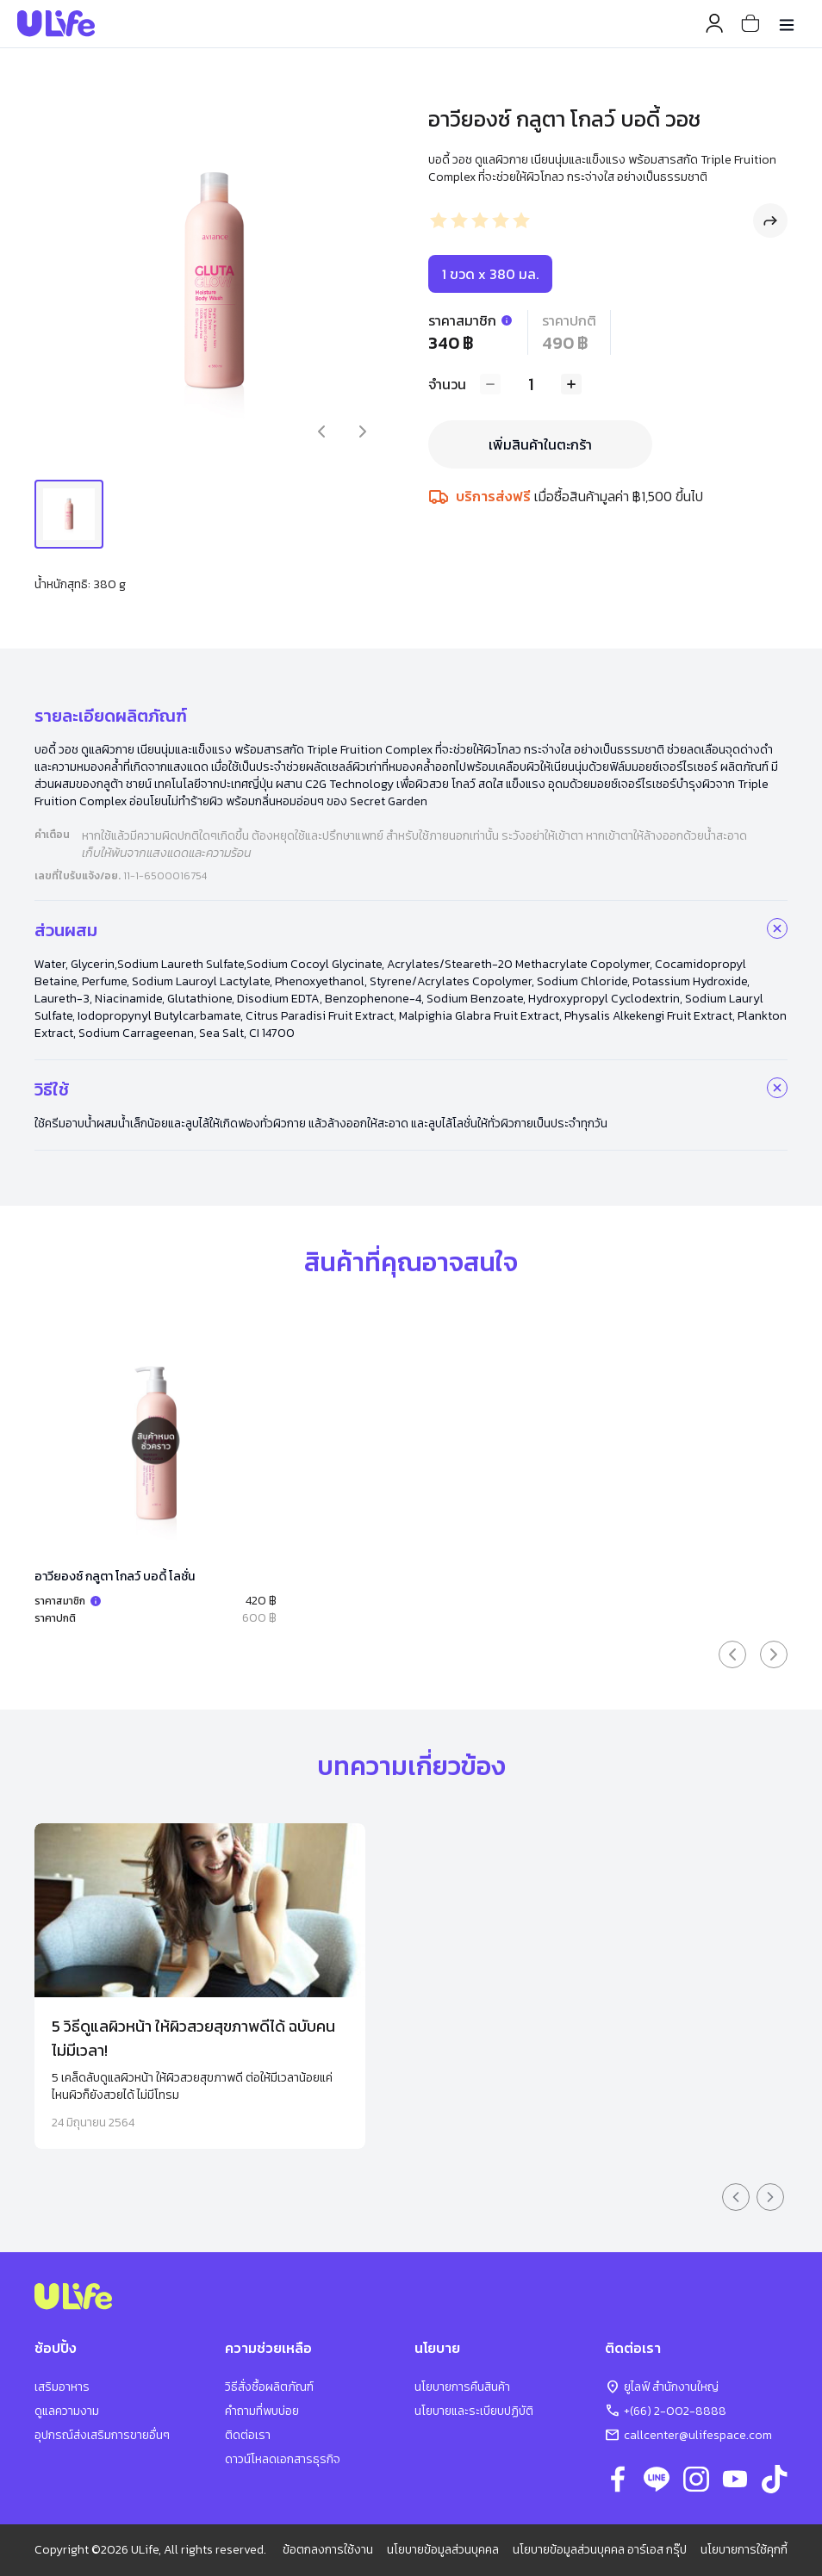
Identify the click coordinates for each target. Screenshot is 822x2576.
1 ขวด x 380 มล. (490, 274)
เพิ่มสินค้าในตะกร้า (540, 444)
